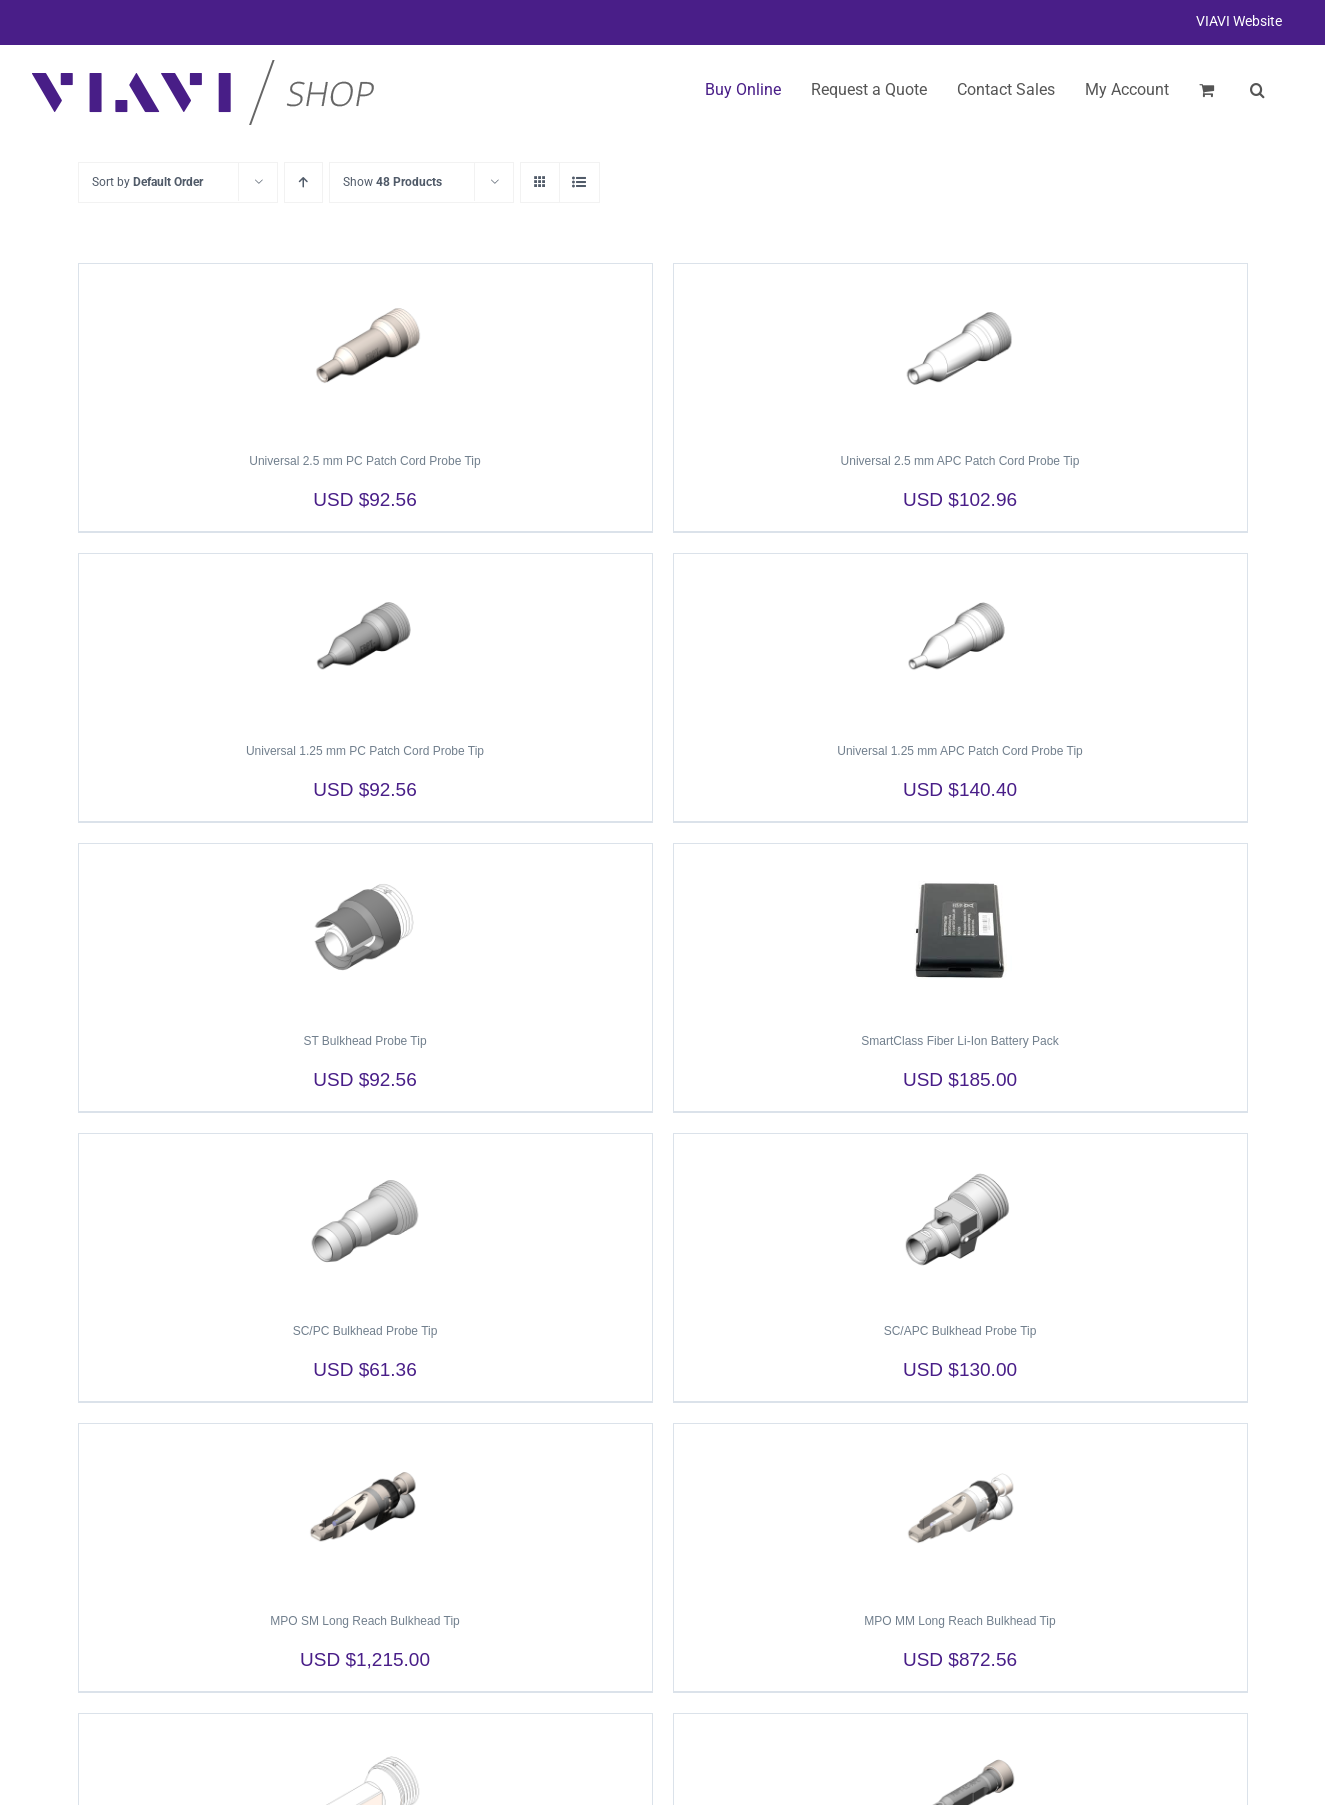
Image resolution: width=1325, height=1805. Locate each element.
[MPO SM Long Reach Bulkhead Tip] (365, 1509)
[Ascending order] (303, 182)
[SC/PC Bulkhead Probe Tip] (365, 1219)
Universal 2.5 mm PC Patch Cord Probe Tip (364, 461)
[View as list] (579, 182)
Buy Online (743, 89)
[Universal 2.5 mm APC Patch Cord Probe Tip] (960, 349)
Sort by (147, 182)
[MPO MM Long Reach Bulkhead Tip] (960, 1509)
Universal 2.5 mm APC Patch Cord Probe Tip (960, 461)
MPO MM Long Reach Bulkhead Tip (959, 1621)
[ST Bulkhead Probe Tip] (365, 929)
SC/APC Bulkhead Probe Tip (960, 1331)
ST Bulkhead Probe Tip (364, 1041)
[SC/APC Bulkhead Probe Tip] (960, 1219)
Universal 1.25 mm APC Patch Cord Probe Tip (959, 751)
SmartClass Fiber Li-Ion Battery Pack (959, 1041)
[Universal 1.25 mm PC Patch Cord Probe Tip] (365, 639)
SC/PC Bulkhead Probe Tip (365, 1331)
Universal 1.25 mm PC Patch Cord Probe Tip (365, 751)
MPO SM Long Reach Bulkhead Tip (364, 1621)
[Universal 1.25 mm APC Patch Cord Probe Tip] (960, 639)
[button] (1257, 90)
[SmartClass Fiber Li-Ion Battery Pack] (960, 929)
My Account (1127, 89)
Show (392, 182)
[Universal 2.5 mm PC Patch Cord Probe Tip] (365, 349)
